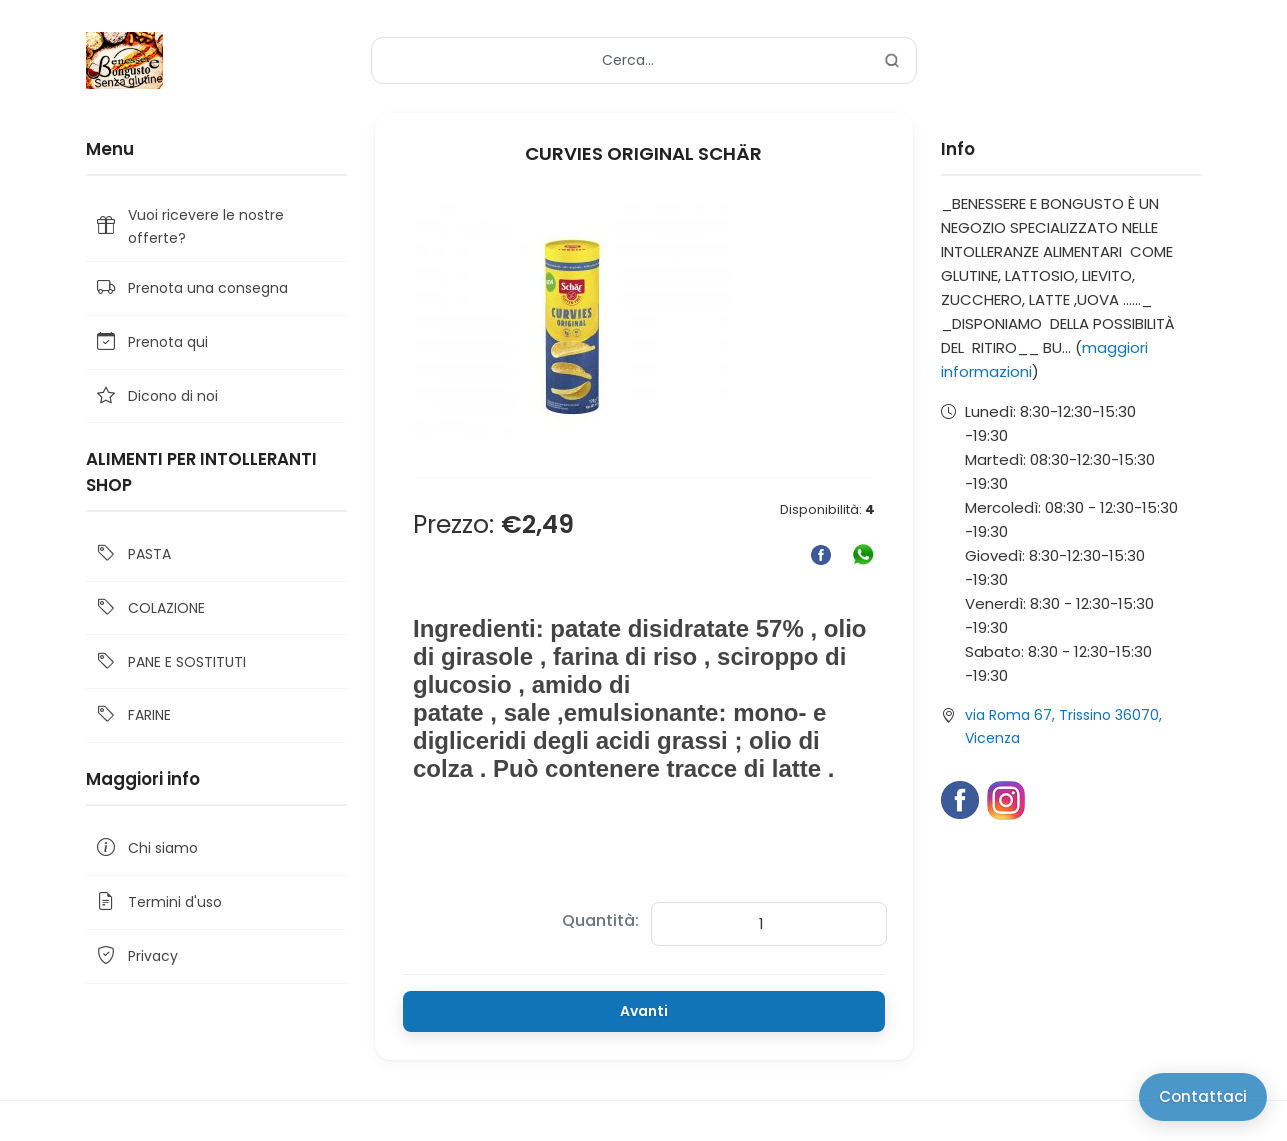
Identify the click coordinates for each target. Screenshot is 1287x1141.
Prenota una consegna (191, 288)
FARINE (132, 715)
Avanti (644, 1011)
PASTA (132, 554)
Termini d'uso (158, 902)
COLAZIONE (149, 608)
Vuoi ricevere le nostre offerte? (189, 226)
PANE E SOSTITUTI (170, 661)
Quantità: (600, 920)
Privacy (136, 956)
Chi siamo (146, 848)
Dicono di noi (156, 396)
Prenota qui (151, 342)
